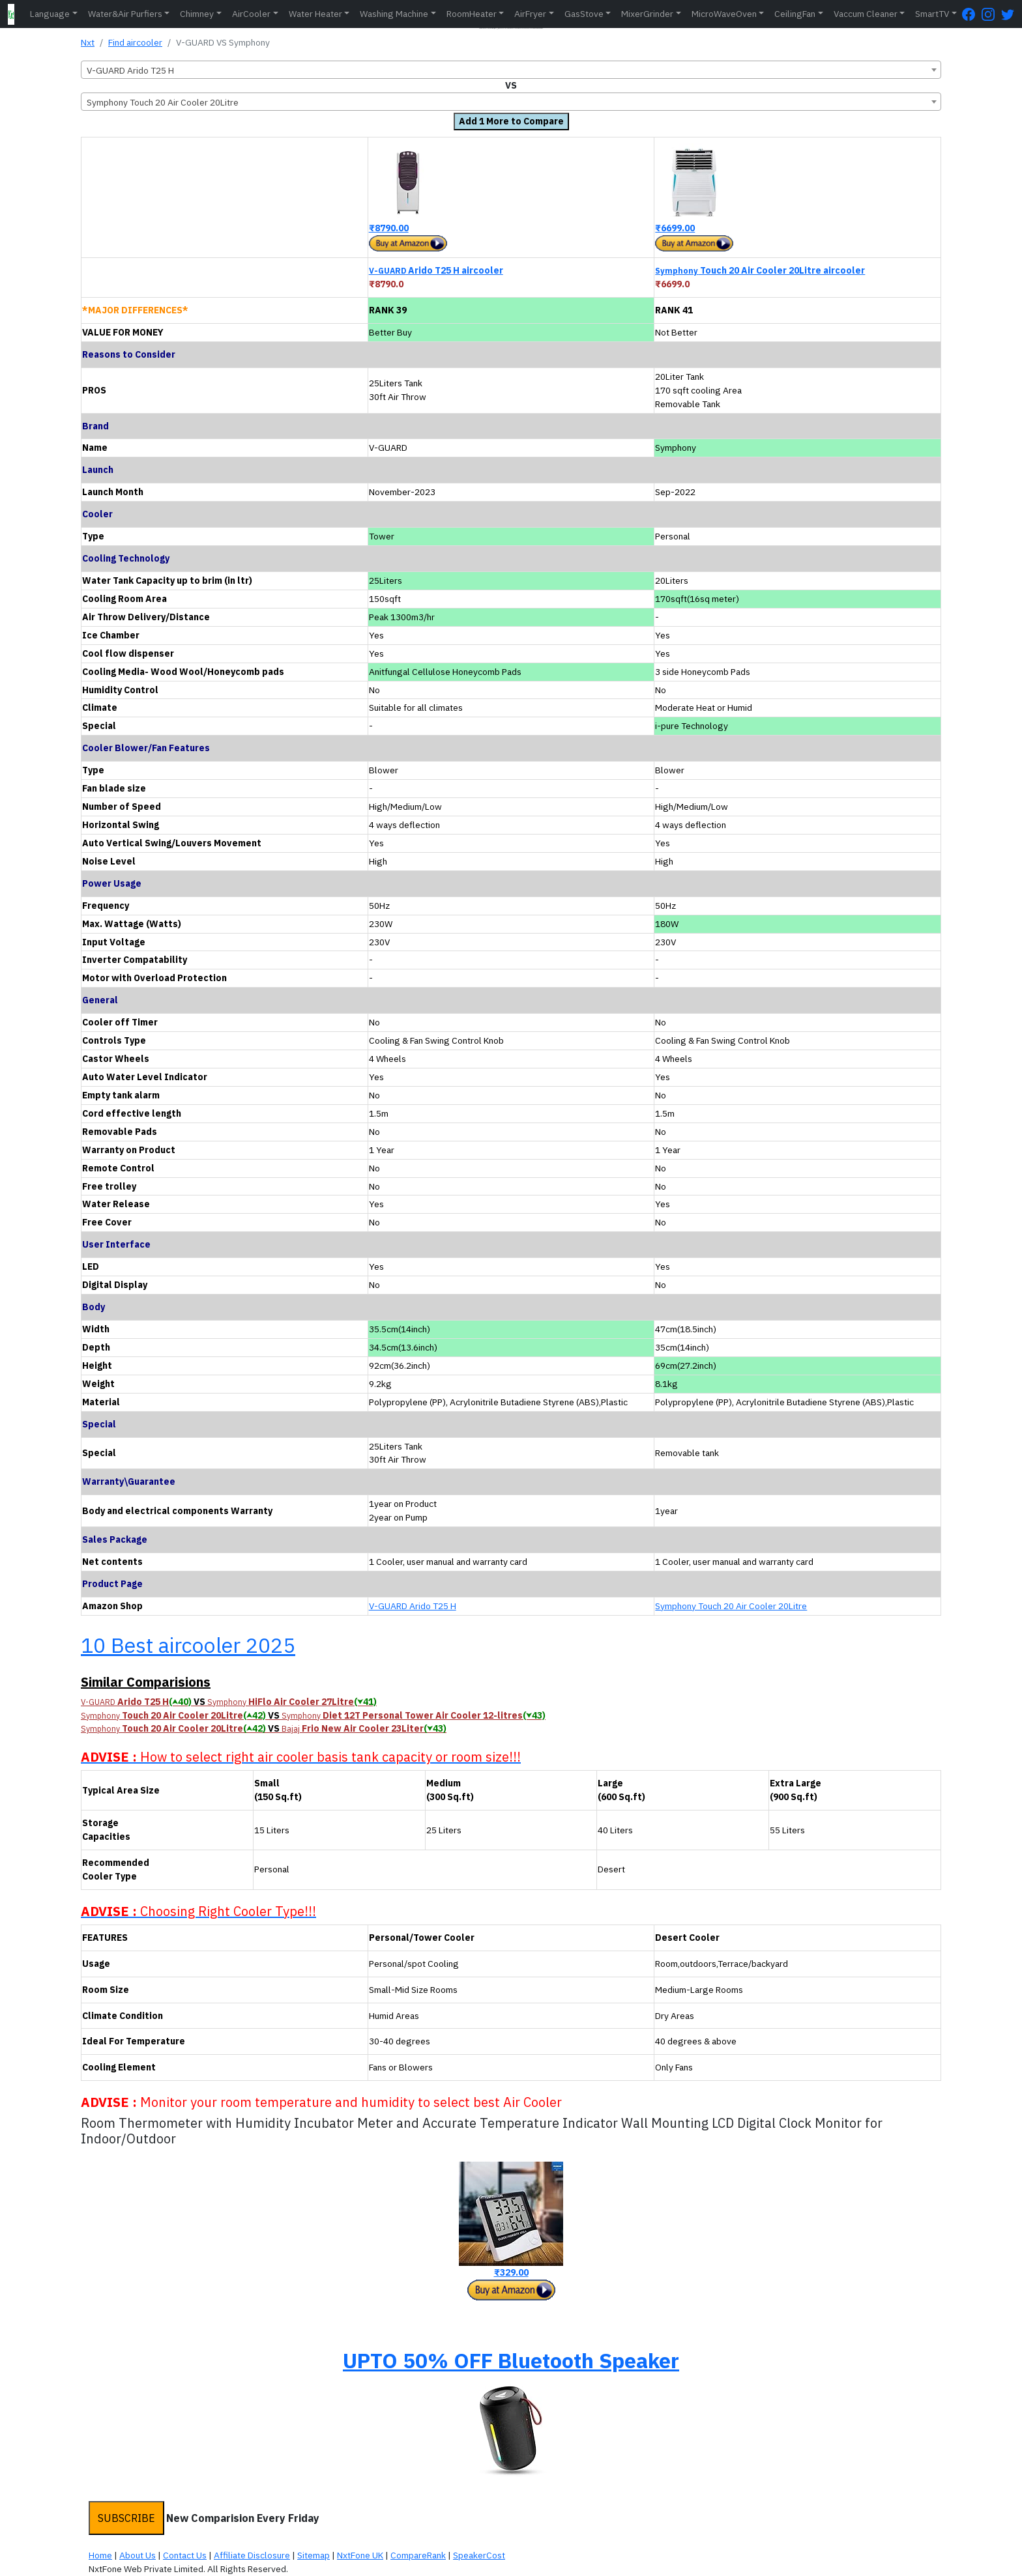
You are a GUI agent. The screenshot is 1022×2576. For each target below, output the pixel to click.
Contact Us (185, 2555)
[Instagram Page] (991, 14)
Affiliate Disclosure (252, 2555)
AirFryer (530, 14)
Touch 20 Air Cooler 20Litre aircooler (760, 270)
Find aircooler (135, 42)
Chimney (197, 14)
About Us (137, 2555)
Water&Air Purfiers (125, 14)
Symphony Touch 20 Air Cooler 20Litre (731, 1606)
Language (50, 14)
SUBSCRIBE (126, 2518)
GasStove (584, 14)
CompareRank (418, 2555)
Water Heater (315, 14)
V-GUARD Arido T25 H (412, 1606)
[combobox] (511, 70)
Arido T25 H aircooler (436, 270)
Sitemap (313, 2555)
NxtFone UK (360, 2555)
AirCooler (251, 14)
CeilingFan (794, 14)
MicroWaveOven (724, 14)
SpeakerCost (479, 2555)
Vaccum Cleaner (866, 14)
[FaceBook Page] (972, 14)
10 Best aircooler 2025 (188, 1645)
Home (100, 2555)
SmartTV (932, 14)
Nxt (88, 42)
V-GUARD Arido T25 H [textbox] (130, 70)
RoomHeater (471, 14)
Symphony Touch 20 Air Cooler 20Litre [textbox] (163, 102)
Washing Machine (394, 14)
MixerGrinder (647, 14)
